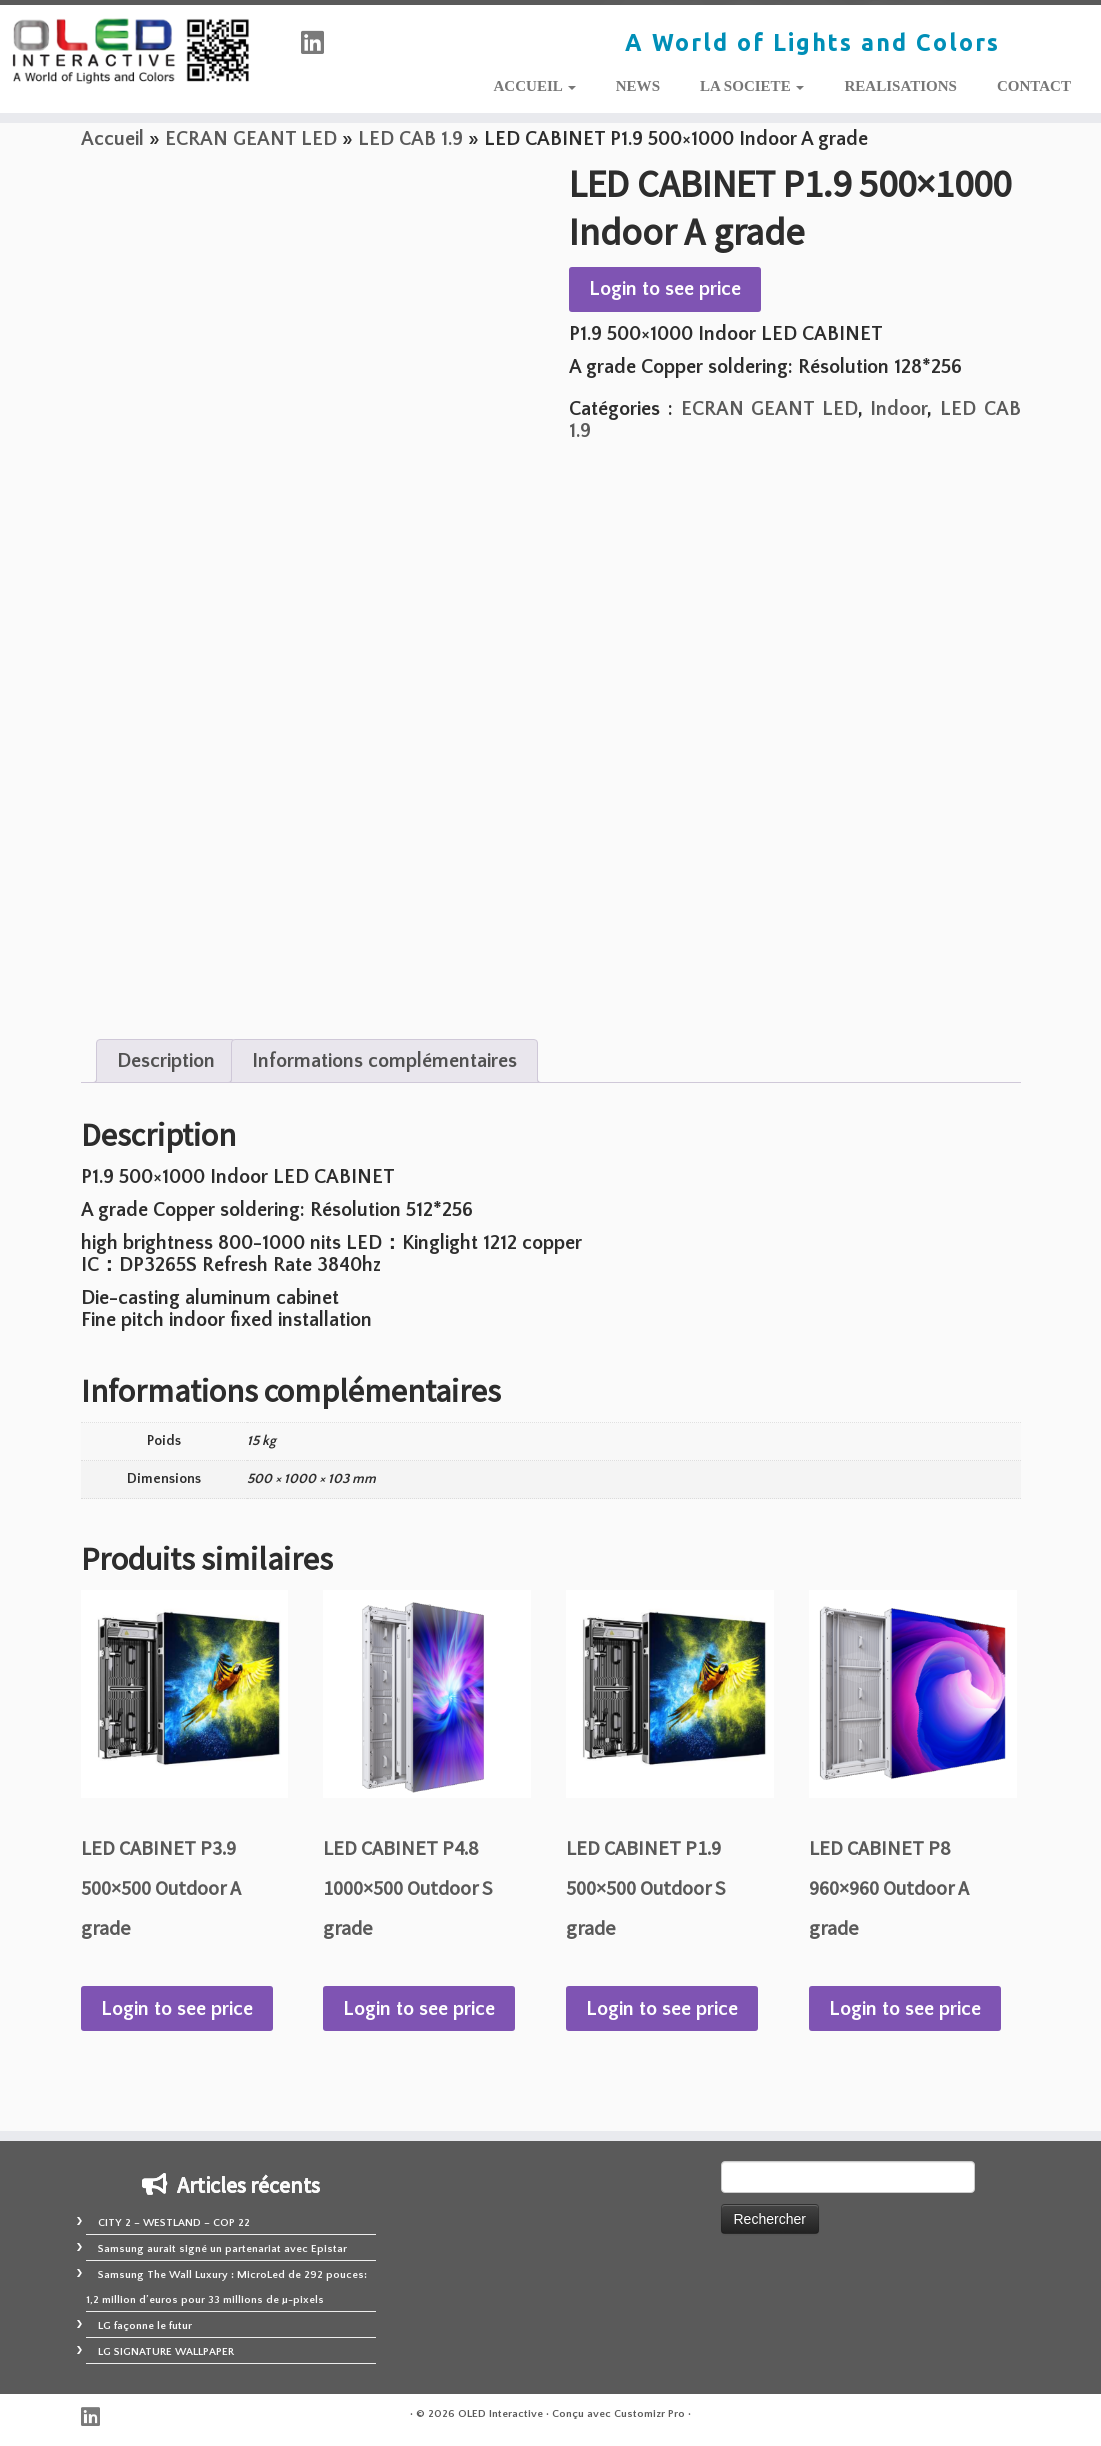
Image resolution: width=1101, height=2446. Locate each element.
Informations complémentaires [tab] (384, 1061)
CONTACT (1034, 86)
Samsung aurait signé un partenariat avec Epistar (222, 2249)
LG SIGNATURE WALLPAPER (166, 2352)
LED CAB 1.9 (410, 139)
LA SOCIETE (752, 86)
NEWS (638, 86)
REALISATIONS (900, 86)
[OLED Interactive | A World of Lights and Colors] (129, 51)
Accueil (112, 139)
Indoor (898, 409)
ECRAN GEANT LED (251, 139)
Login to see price (665, 289)
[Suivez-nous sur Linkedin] (319, 44)
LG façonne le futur (145, 2326)
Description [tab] (166, 1061)
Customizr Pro (649, 2414)
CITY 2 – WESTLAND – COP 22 (174, 2223)
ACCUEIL (534, 86)
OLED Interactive (500, 2414)
